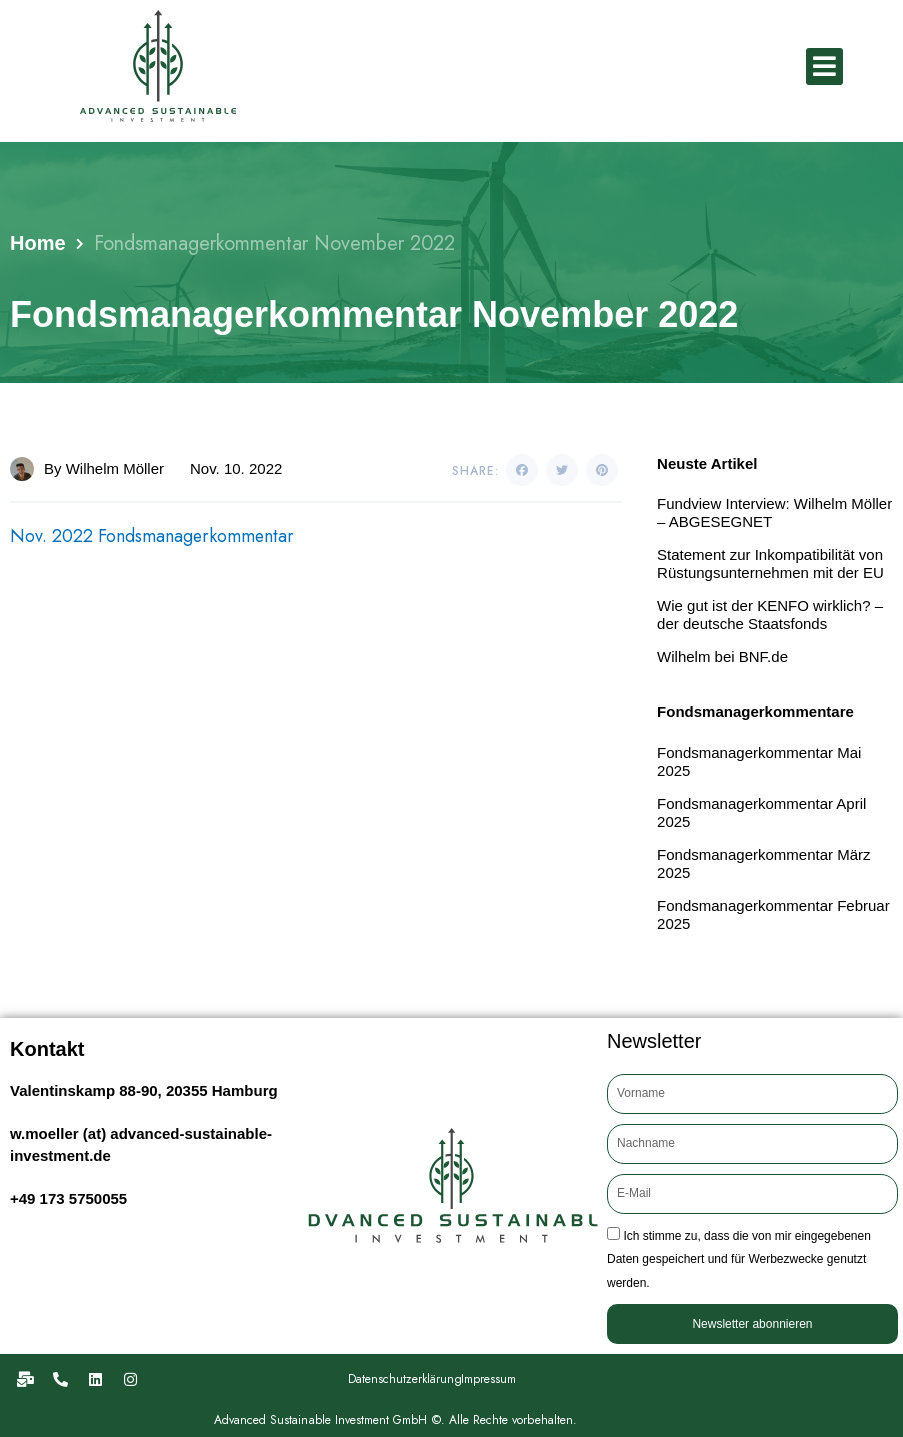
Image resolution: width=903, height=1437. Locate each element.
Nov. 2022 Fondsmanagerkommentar (153, 536)
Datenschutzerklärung (405, 1379)
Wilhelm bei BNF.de (722, 656)
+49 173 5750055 (68, 1198)
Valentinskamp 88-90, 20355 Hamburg (144, 1090)
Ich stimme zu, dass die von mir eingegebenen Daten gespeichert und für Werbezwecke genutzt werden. (739, 1259)
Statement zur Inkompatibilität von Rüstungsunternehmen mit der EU (770, 563)
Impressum (488, 1379)
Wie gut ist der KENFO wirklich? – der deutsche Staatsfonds (770, 614)
